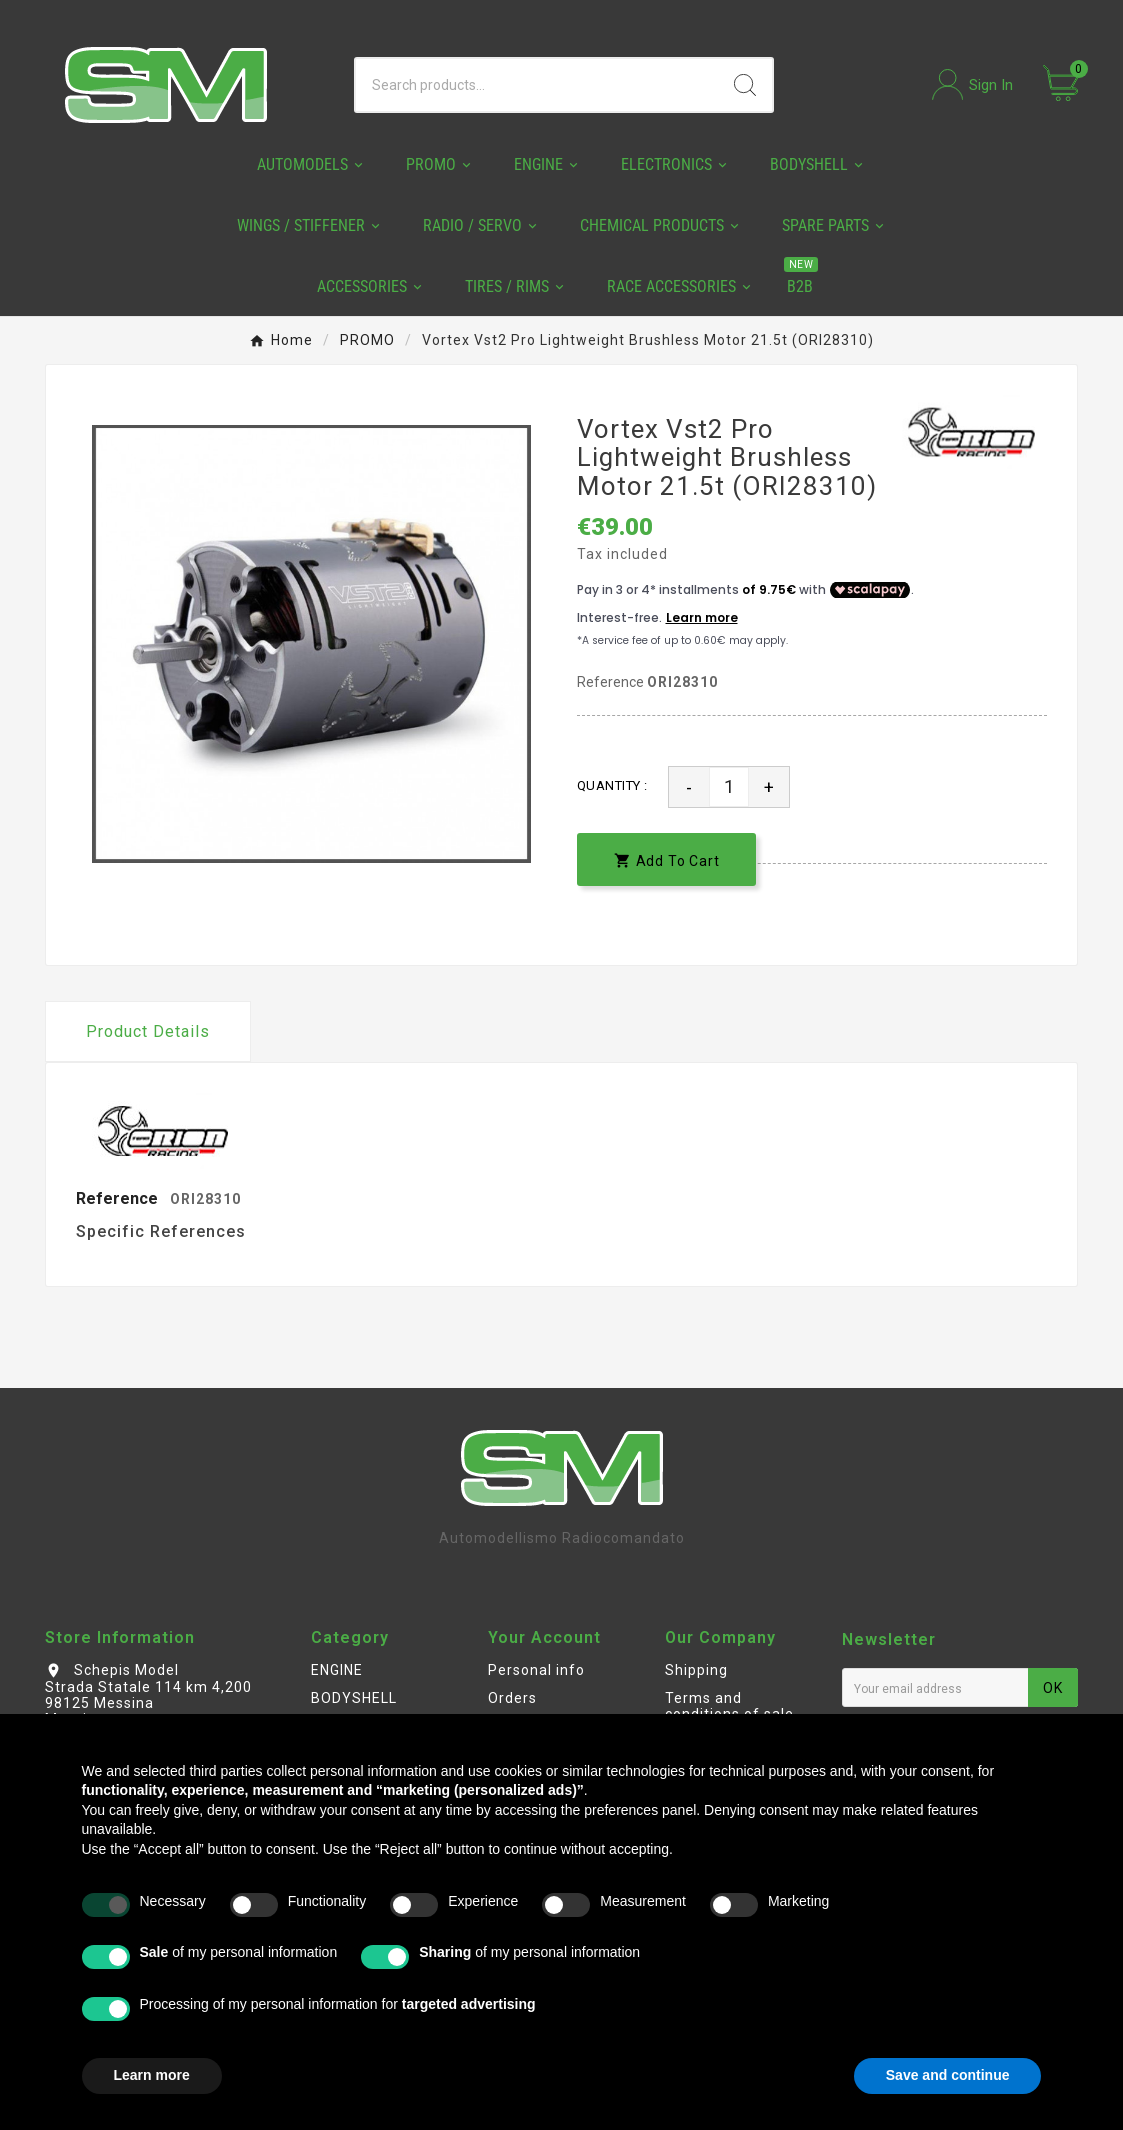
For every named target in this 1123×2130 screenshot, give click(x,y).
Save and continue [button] (948, 2075)
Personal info (536, 1670)
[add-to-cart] (667, 859)
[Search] (536, 85)
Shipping (696, 1670)
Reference (612, 682)
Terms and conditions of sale (729, 1706)
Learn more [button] (152, 2075)
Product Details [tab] (148, 1031)
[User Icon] (972, 84)
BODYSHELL (354, 1698)
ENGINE (337, 1670)
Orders (512, 1698)
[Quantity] (729, 787)
